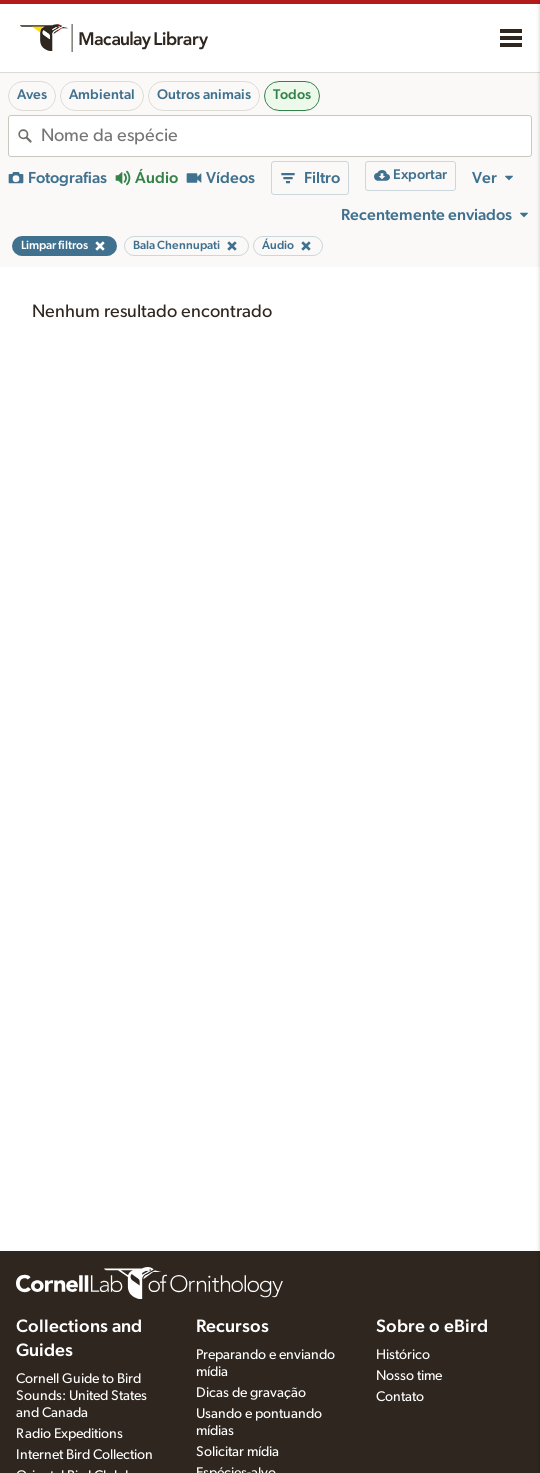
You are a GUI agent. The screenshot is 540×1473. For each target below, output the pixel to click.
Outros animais (204, 95)
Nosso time (409, 1376)
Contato (400, 1397)
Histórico (403, 1355)
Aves (32, 95)
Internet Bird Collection (84, 1455)
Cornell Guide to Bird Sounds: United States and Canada (81, 1396)
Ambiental (102, 95)
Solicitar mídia (237, 1452)
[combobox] (286, 136)
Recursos (232, 1327)
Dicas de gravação (251, 1393)
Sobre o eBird (432, 1327)
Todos (292, 95)
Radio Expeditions (69, 1434)
